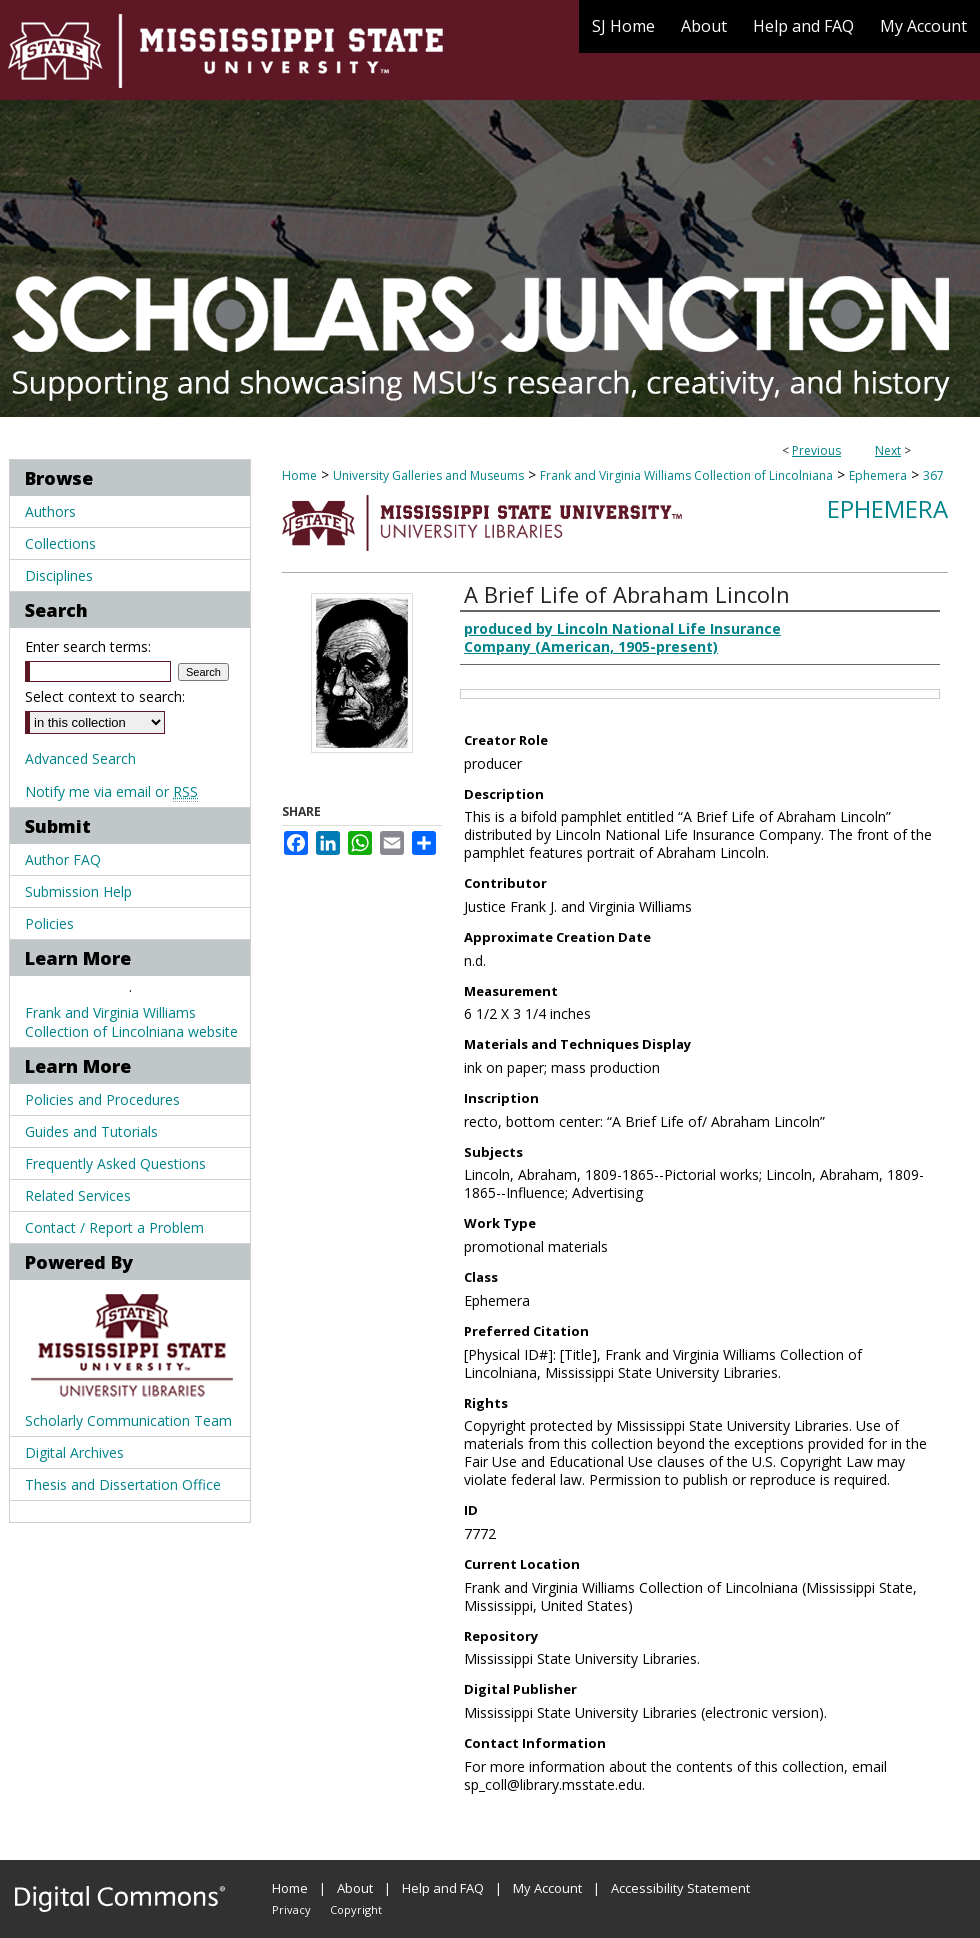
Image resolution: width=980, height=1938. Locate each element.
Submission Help (78, 891)
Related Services (78, 1195)
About (355, 1888)
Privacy (291, 1909)
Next (888, 450)
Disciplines (59, 575)
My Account (547, 1888)
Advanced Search (80, 758)
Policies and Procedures (102, 1099)
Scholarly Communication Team (128, 1420)
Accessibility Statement (680, 1888)
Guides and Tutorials (91, 1131)
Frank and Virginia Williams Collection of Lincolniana (686, 475)
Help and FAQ (443, 1888)
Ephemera (878, 475)
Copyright (356, 1909)
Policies (49, 923)
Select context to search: (105, 696)
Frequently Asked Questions (115, 1163)
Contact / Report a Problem (114, 1227)
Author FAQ (63, 859)
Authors (50, 511)
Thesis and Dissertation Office (123, 1484)
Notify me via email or (111, 791)
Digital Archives (74, 1452)
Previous (816, 450)
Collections (60, 543)
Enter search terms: (88, 646)
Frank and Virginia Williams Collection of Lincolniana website (131, 1022)
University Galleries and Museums (428, 475)
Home (299, 475)
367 (933, 475)
